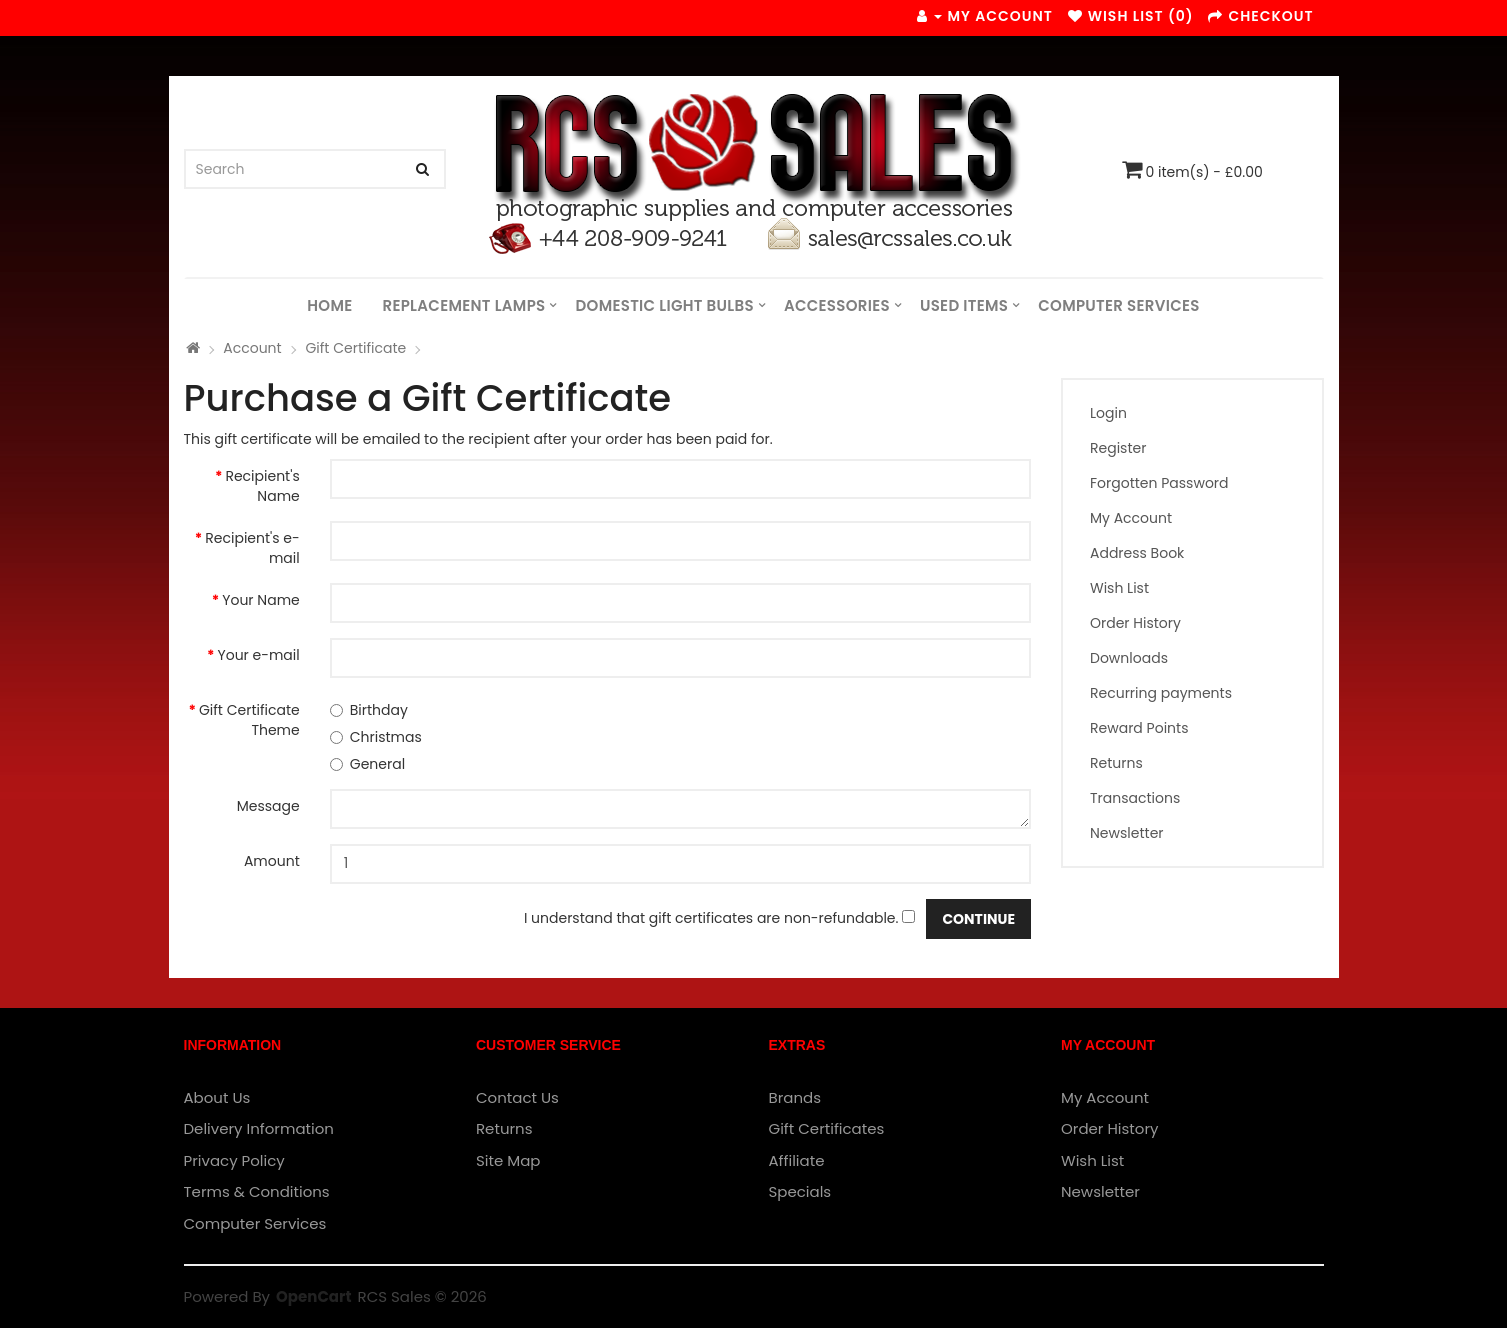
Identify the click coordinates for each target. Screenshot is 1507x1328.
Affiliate (797, 1160)
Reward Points (1139, 728)
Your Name (260, 600)
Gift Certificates (827, 1128)
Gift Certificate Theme (249, 720)
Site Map (508, 1160)
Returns (1116, 763)
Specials (800, 1191)
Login (1108, 413)
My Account (1131, 518)
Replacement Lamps (463, 305)
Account (252, 348)
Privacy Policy (234, 1160)
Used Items (964, 305)
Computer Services (1118, 305)
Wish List (1119, 588)
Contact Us (517, 1097)
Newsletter (1127, 833)
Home (329, 305)
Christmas (376, 737)
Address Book (1137, 553)
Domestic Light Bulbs (665, 305)
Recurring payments (1161, 693)
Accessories (837, 305)
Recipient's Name (262, 486)
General (367, 764)
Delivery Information (259, 1128)
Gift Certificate (355, 348)
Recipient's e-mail (252, 548)
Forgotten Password (1159, 483)
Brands (795, 1097)
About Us (217, 1097)
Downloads (1129, 658)
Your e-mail (259, 655)
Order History (1135, 623)
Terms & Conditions (257, 1191)
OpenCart (313, 1296)
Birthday (369, 710)
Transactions (1135, 798)
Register (1118, 448)
